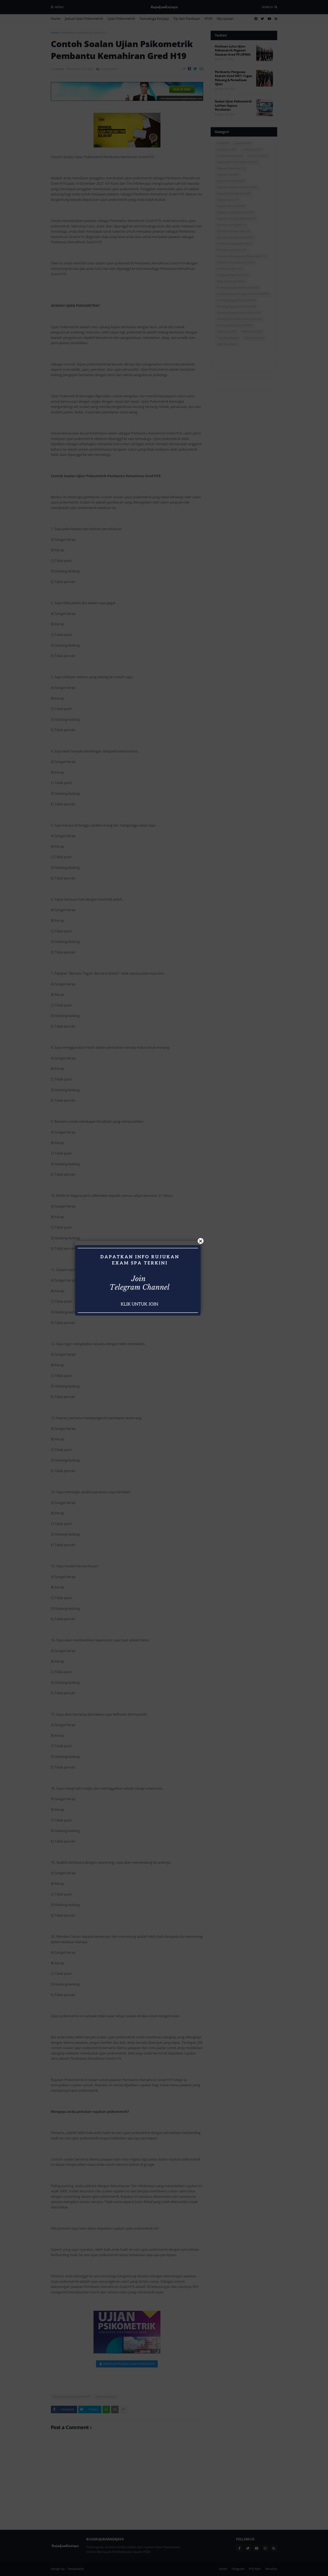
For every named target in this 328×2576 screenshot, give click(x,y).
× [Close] (201, 1241)
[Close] (164, 1288)
